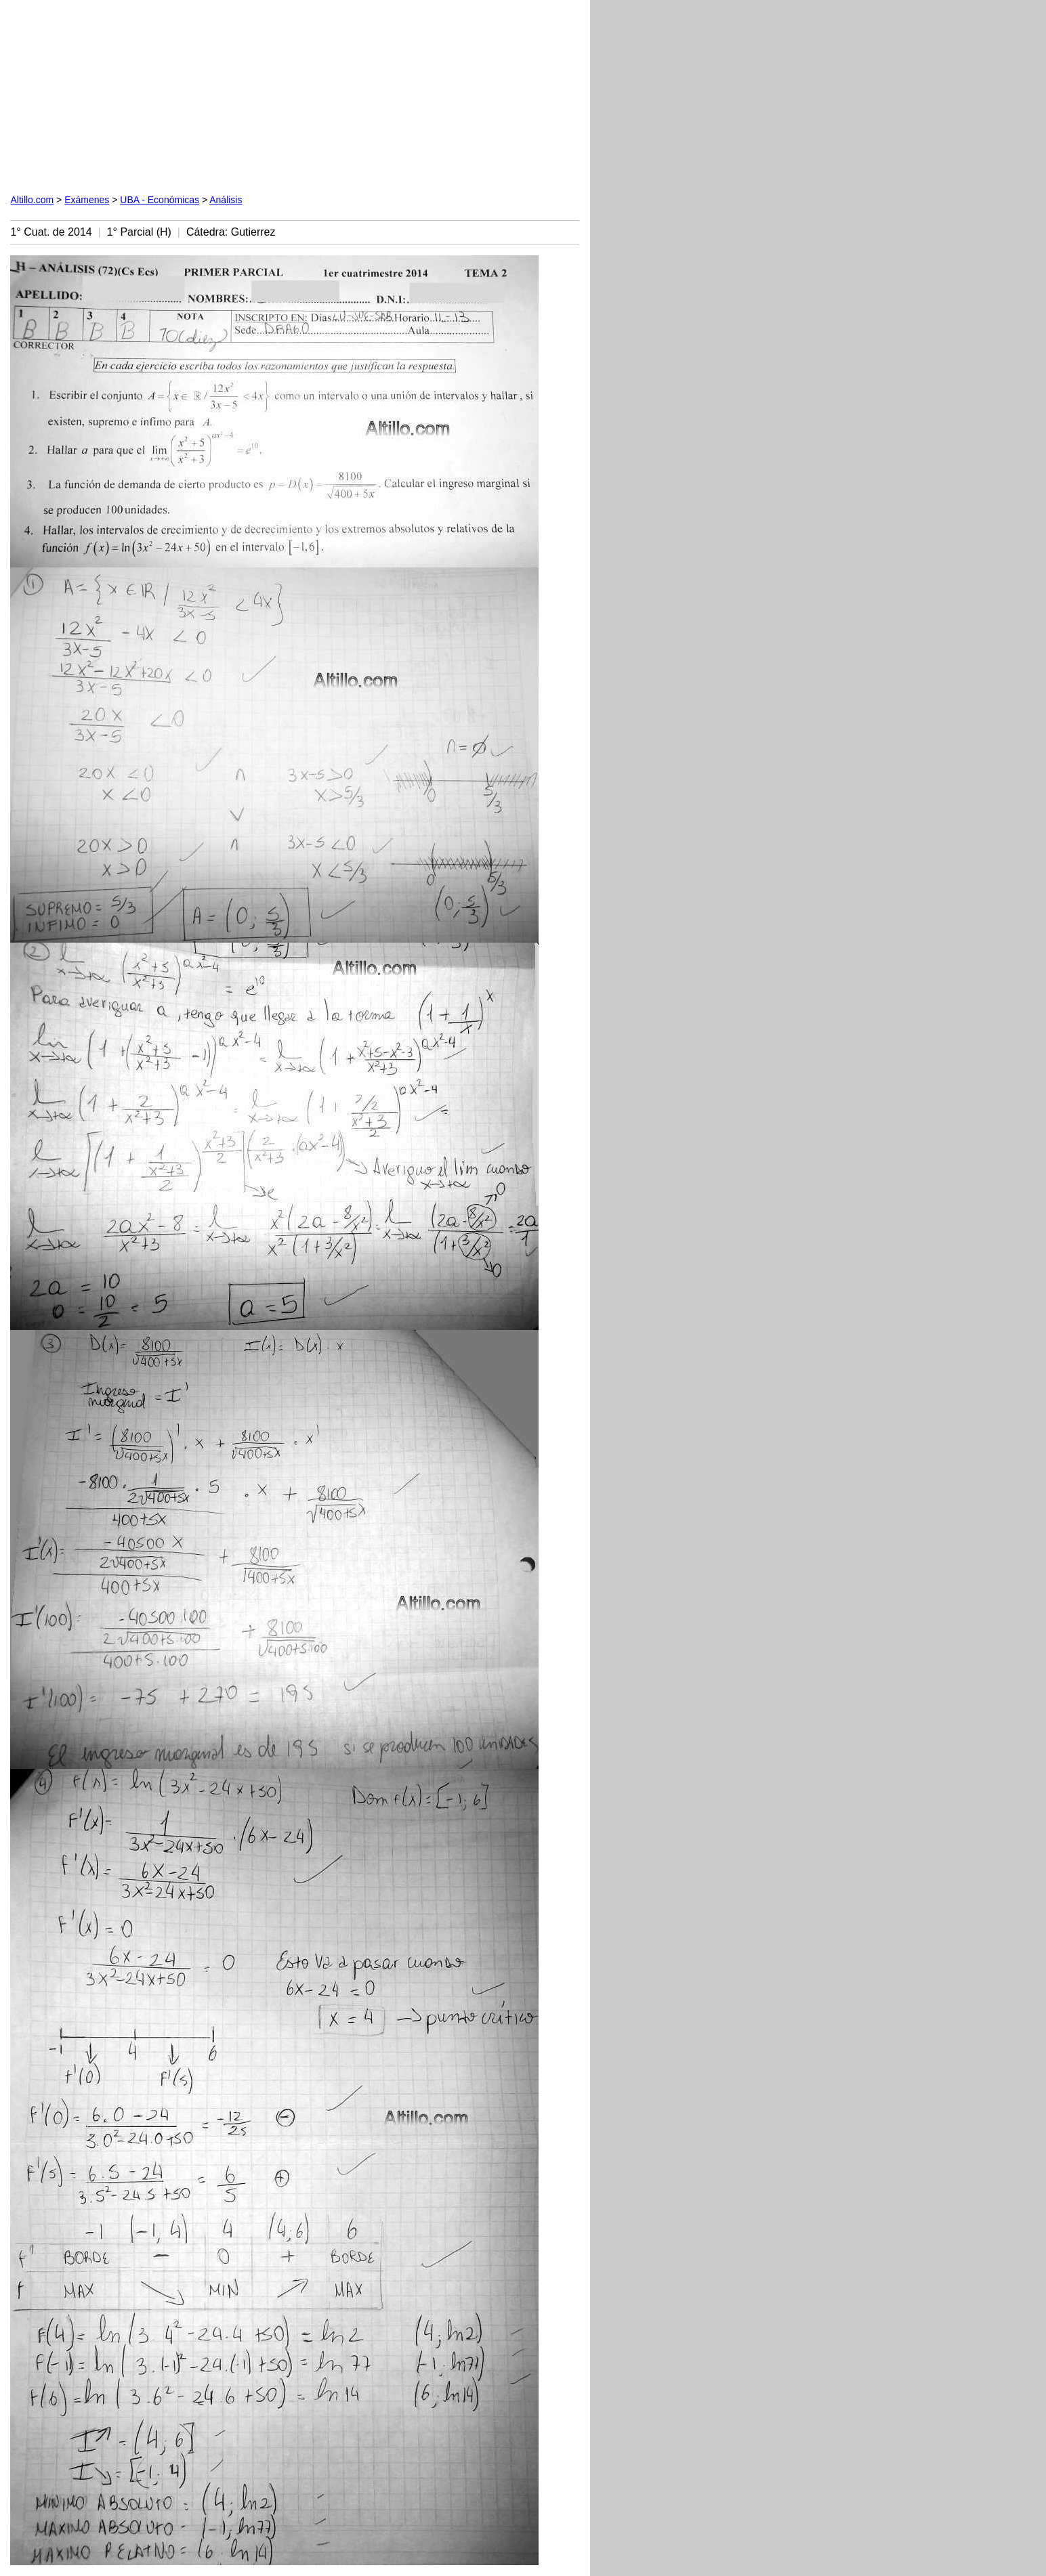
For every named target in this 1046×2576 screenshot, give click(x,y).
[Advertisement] (164, 94)
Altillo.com (32, 199)
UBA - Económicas (159, 199)
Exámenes (86, 199)
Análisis (225, 199)
